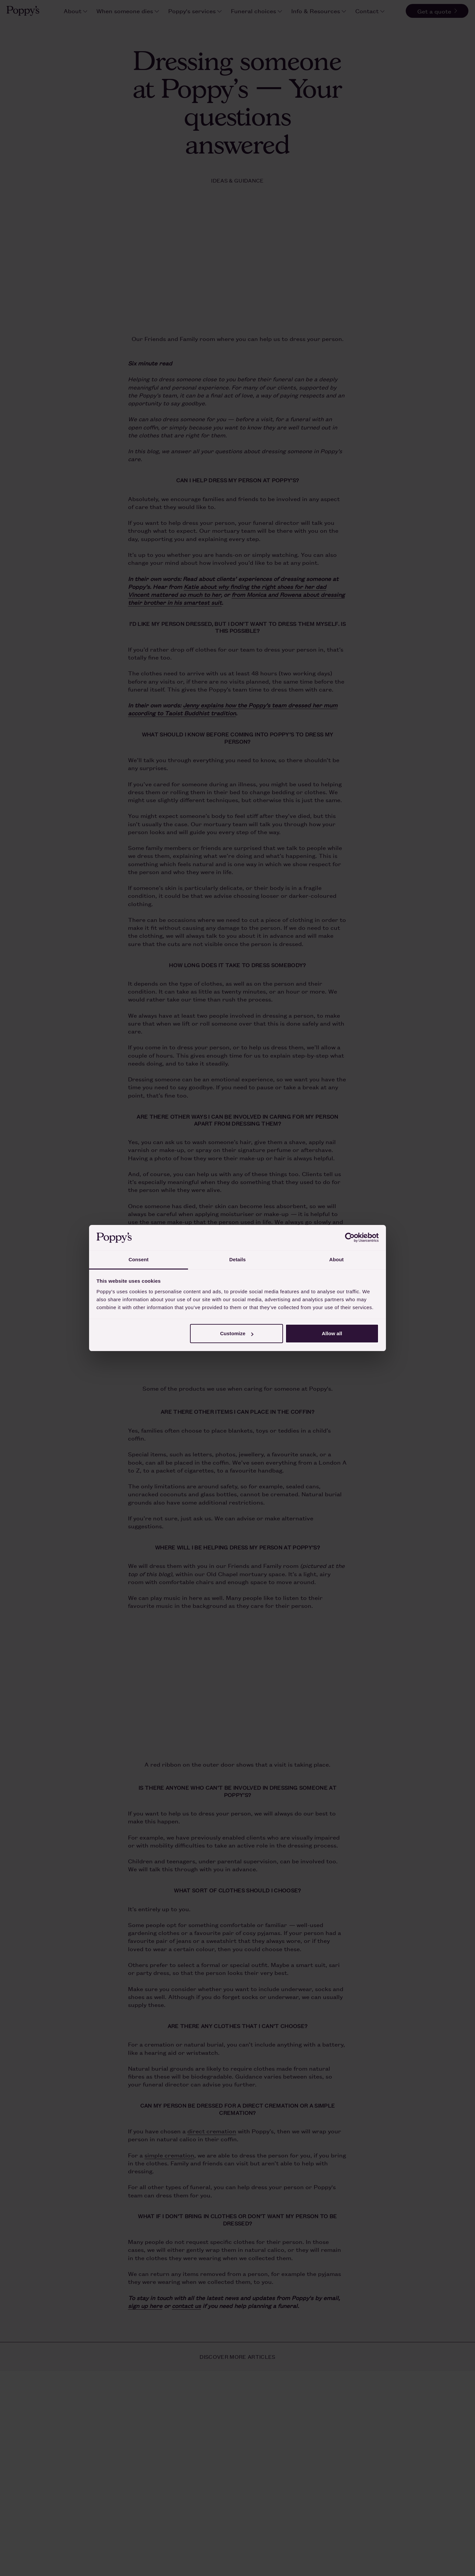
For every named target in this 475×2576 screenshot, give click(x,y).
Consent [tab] (139, 1259)
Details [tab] (237, 1259)
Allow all (332, 1333)
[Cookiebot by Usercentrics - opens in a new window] (350, 1238)
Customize (236, 1333)
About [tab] (336, 1259)
